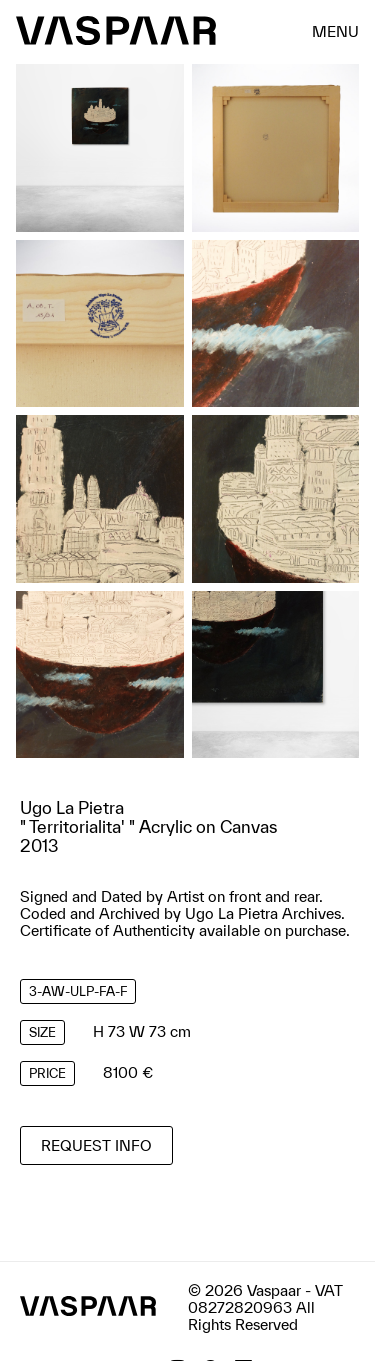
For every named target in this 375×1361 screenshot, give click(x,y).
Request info (96, 1145)
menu (335, 30)
